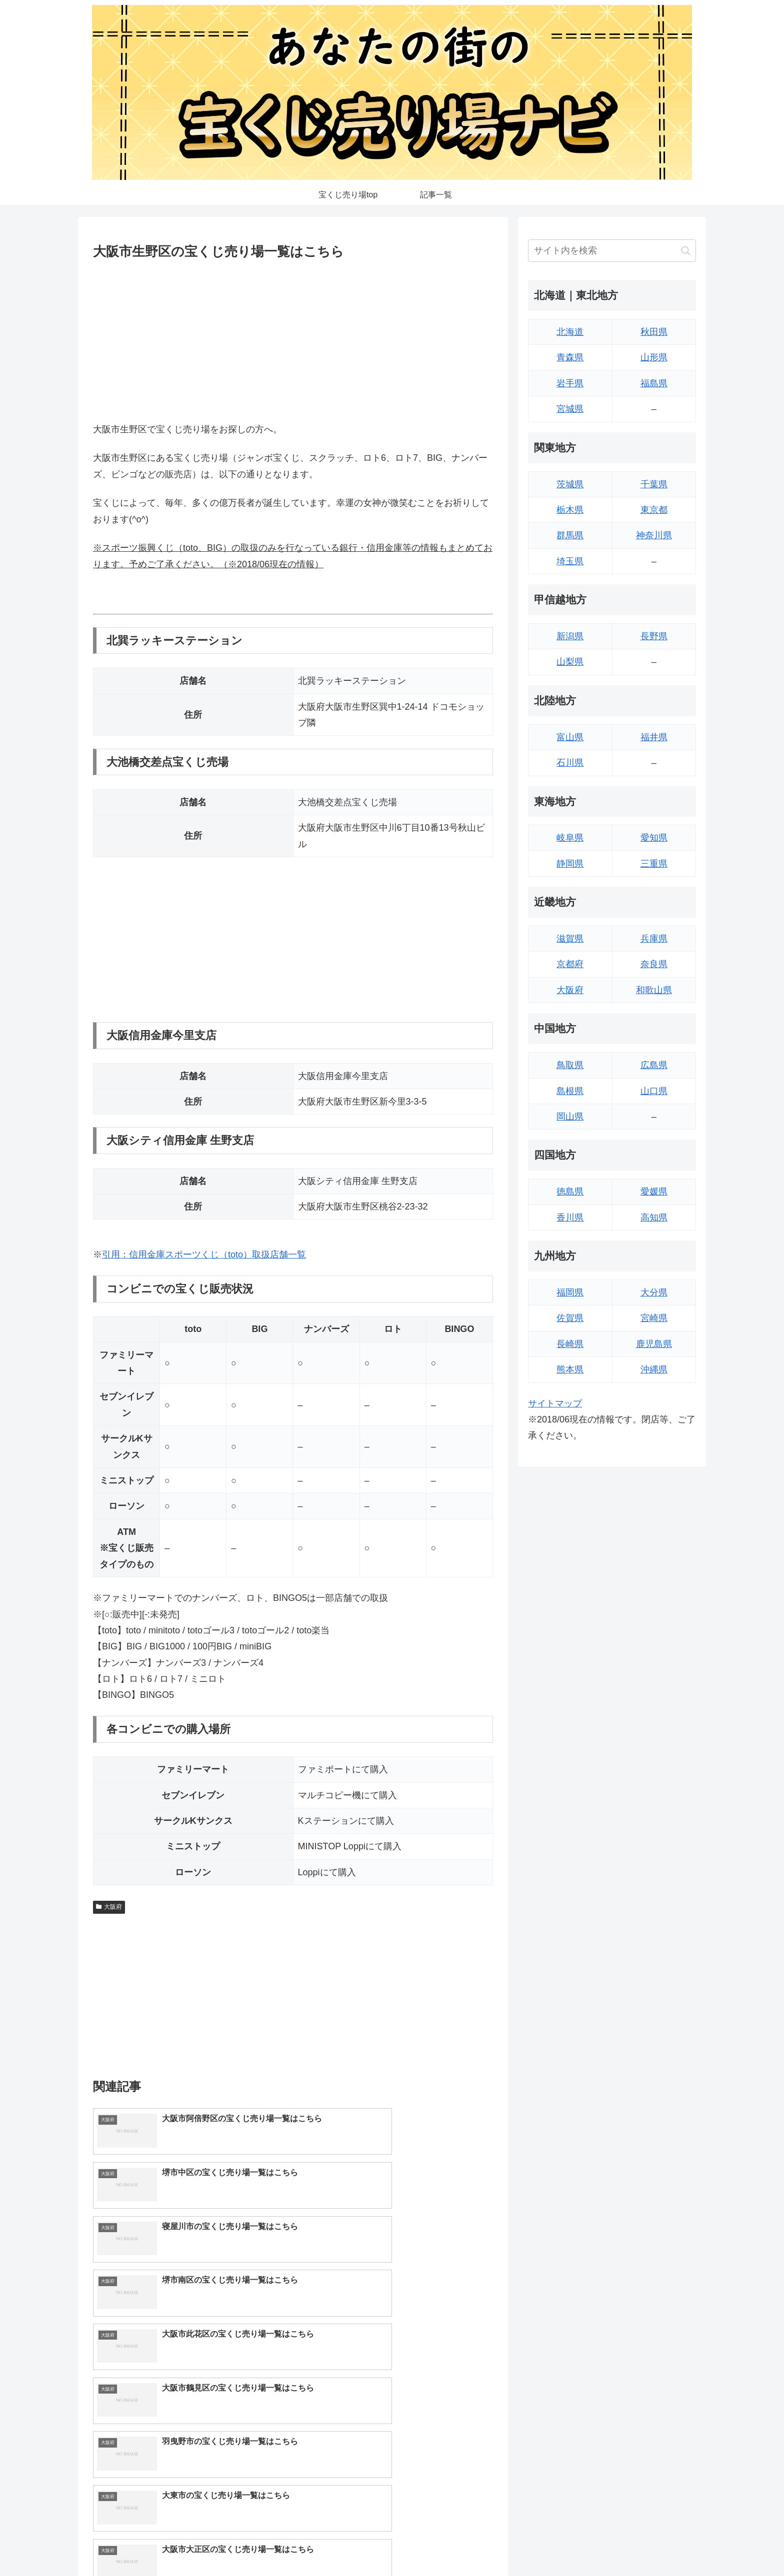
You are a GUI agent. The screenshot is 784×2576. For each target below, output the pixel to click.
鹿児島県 (654, 1344)
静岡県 (570, 864)
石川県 (570, 763)
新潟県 (570, 636)
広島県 (654, 1065)
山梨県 (570, 662)
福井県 (654, 737)
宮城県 (570, 409)
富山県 (570, 737)
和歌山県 (654, 990)
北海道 (570, 332)
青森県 (570, 357)
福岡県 (570, 1292)
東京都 (654, 510)
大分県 (654, 1292)
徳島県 (570, 1192)
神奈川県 (654, 535)
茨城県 (570, 484)
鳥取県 (570, 1065)
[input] (612, 250)
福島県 (654, 383)
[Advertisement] (293, 339)
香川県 (570, 1218)
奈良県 (654, 964)
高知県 (654, 1218)
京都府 (570, 964)
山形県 (654, 357)
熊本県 (570, 1369)
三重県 (654, 864)
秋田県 (654, 332)
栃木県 (570, 510)
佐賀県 (570, 1318)
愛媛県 (654, 1192)
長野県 (654, 636)
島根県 (570, 1091)
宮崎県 (654, 1318)
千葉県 (654, 484)
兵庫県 (654, 939)
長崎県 (570, 1344)
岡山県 (570, 1117)
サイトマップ (555, 1403)
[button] (685, 250)
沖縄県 (654, 1369)
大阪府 (109, 1906)
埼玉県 (570, 561)
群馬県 (570, 535)
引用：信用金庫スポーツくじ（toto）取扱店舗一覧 (204, 1255)
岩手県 (570, 383)
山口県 (654, 1091)
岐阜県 (570, 838)
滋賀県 (570, 939)
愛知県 (654, 838)
